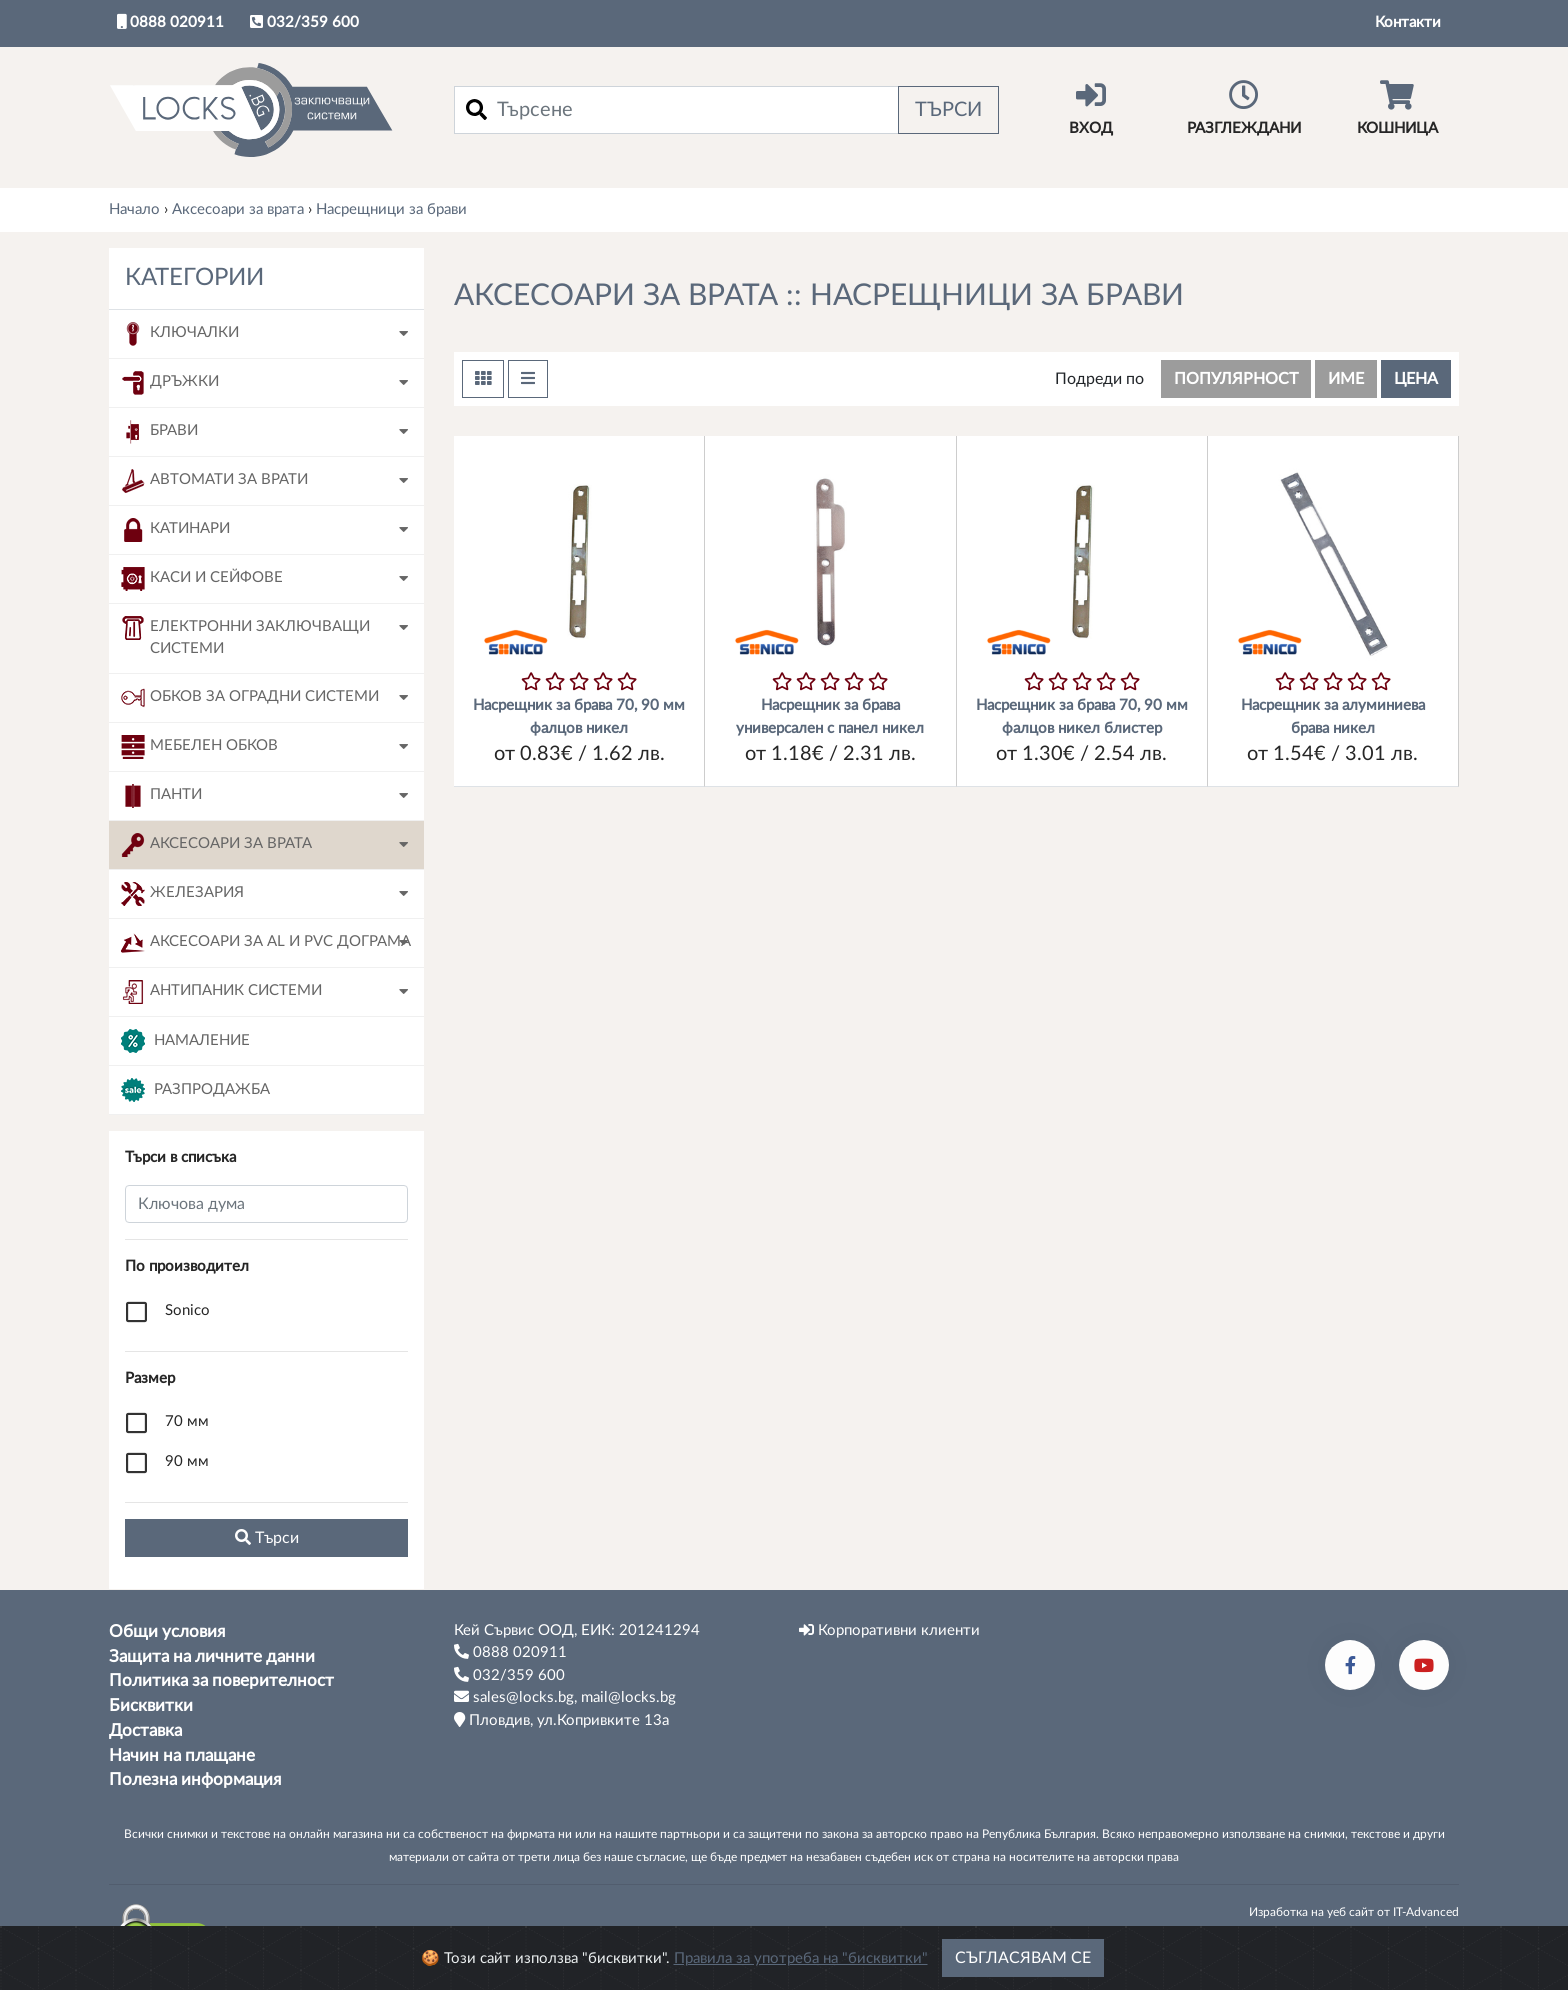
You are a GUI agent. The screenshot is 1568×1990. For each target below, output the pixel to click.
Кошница (1397, 108)
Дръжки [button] (170, 383)
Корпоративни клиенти (889, 1630)
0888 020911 (170, 22)
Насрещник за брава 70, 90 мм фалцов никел (579, 717)
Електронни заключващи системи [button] (245, 636)
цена (1416, 379)
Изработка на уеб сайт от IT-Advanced (1354, 1912)
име (1346, 379)
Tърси (267, 1537)
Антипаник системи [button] (221, 992)
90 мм (187, 1461)
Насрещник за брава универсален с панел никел (830, 717)
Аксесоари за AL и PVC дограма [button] (266, 943)
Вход (1090, 108)
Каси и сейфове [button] (202, 579)
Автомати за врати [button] (214, 481)
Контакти (1408, 22)
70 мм (187, 1421)
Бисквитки (151, 1706)
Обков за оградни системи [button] (250, 698)
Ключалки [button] (180, 334)
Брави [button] (159, 432)
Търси (948, 110)
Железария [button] (182, 894)
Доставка (145, 1731)
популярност (1236, 379)
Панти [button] (161, 796)
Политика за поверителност (221, 1681)
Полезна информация (195, 1780)
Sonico (187, 1310)
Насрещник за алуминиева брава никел (1333, 717)
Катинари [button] (175, 530)
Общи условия (167, 1632)
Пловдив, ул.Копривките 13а (561, 1720)
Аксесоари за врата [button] (216, 845)
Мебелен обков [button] (199, 747)
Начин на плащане (182, 1756)
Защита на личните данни (212, 1657)
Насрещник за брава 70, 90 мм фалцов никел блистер (1082, 717)
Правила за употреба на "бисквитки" (801, 1974)
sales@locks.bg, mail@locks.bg (565, 1697)
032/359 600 (304, 22)
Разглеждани (1243, 108)
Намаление (185, 1041)
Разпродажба (195, 1090)
